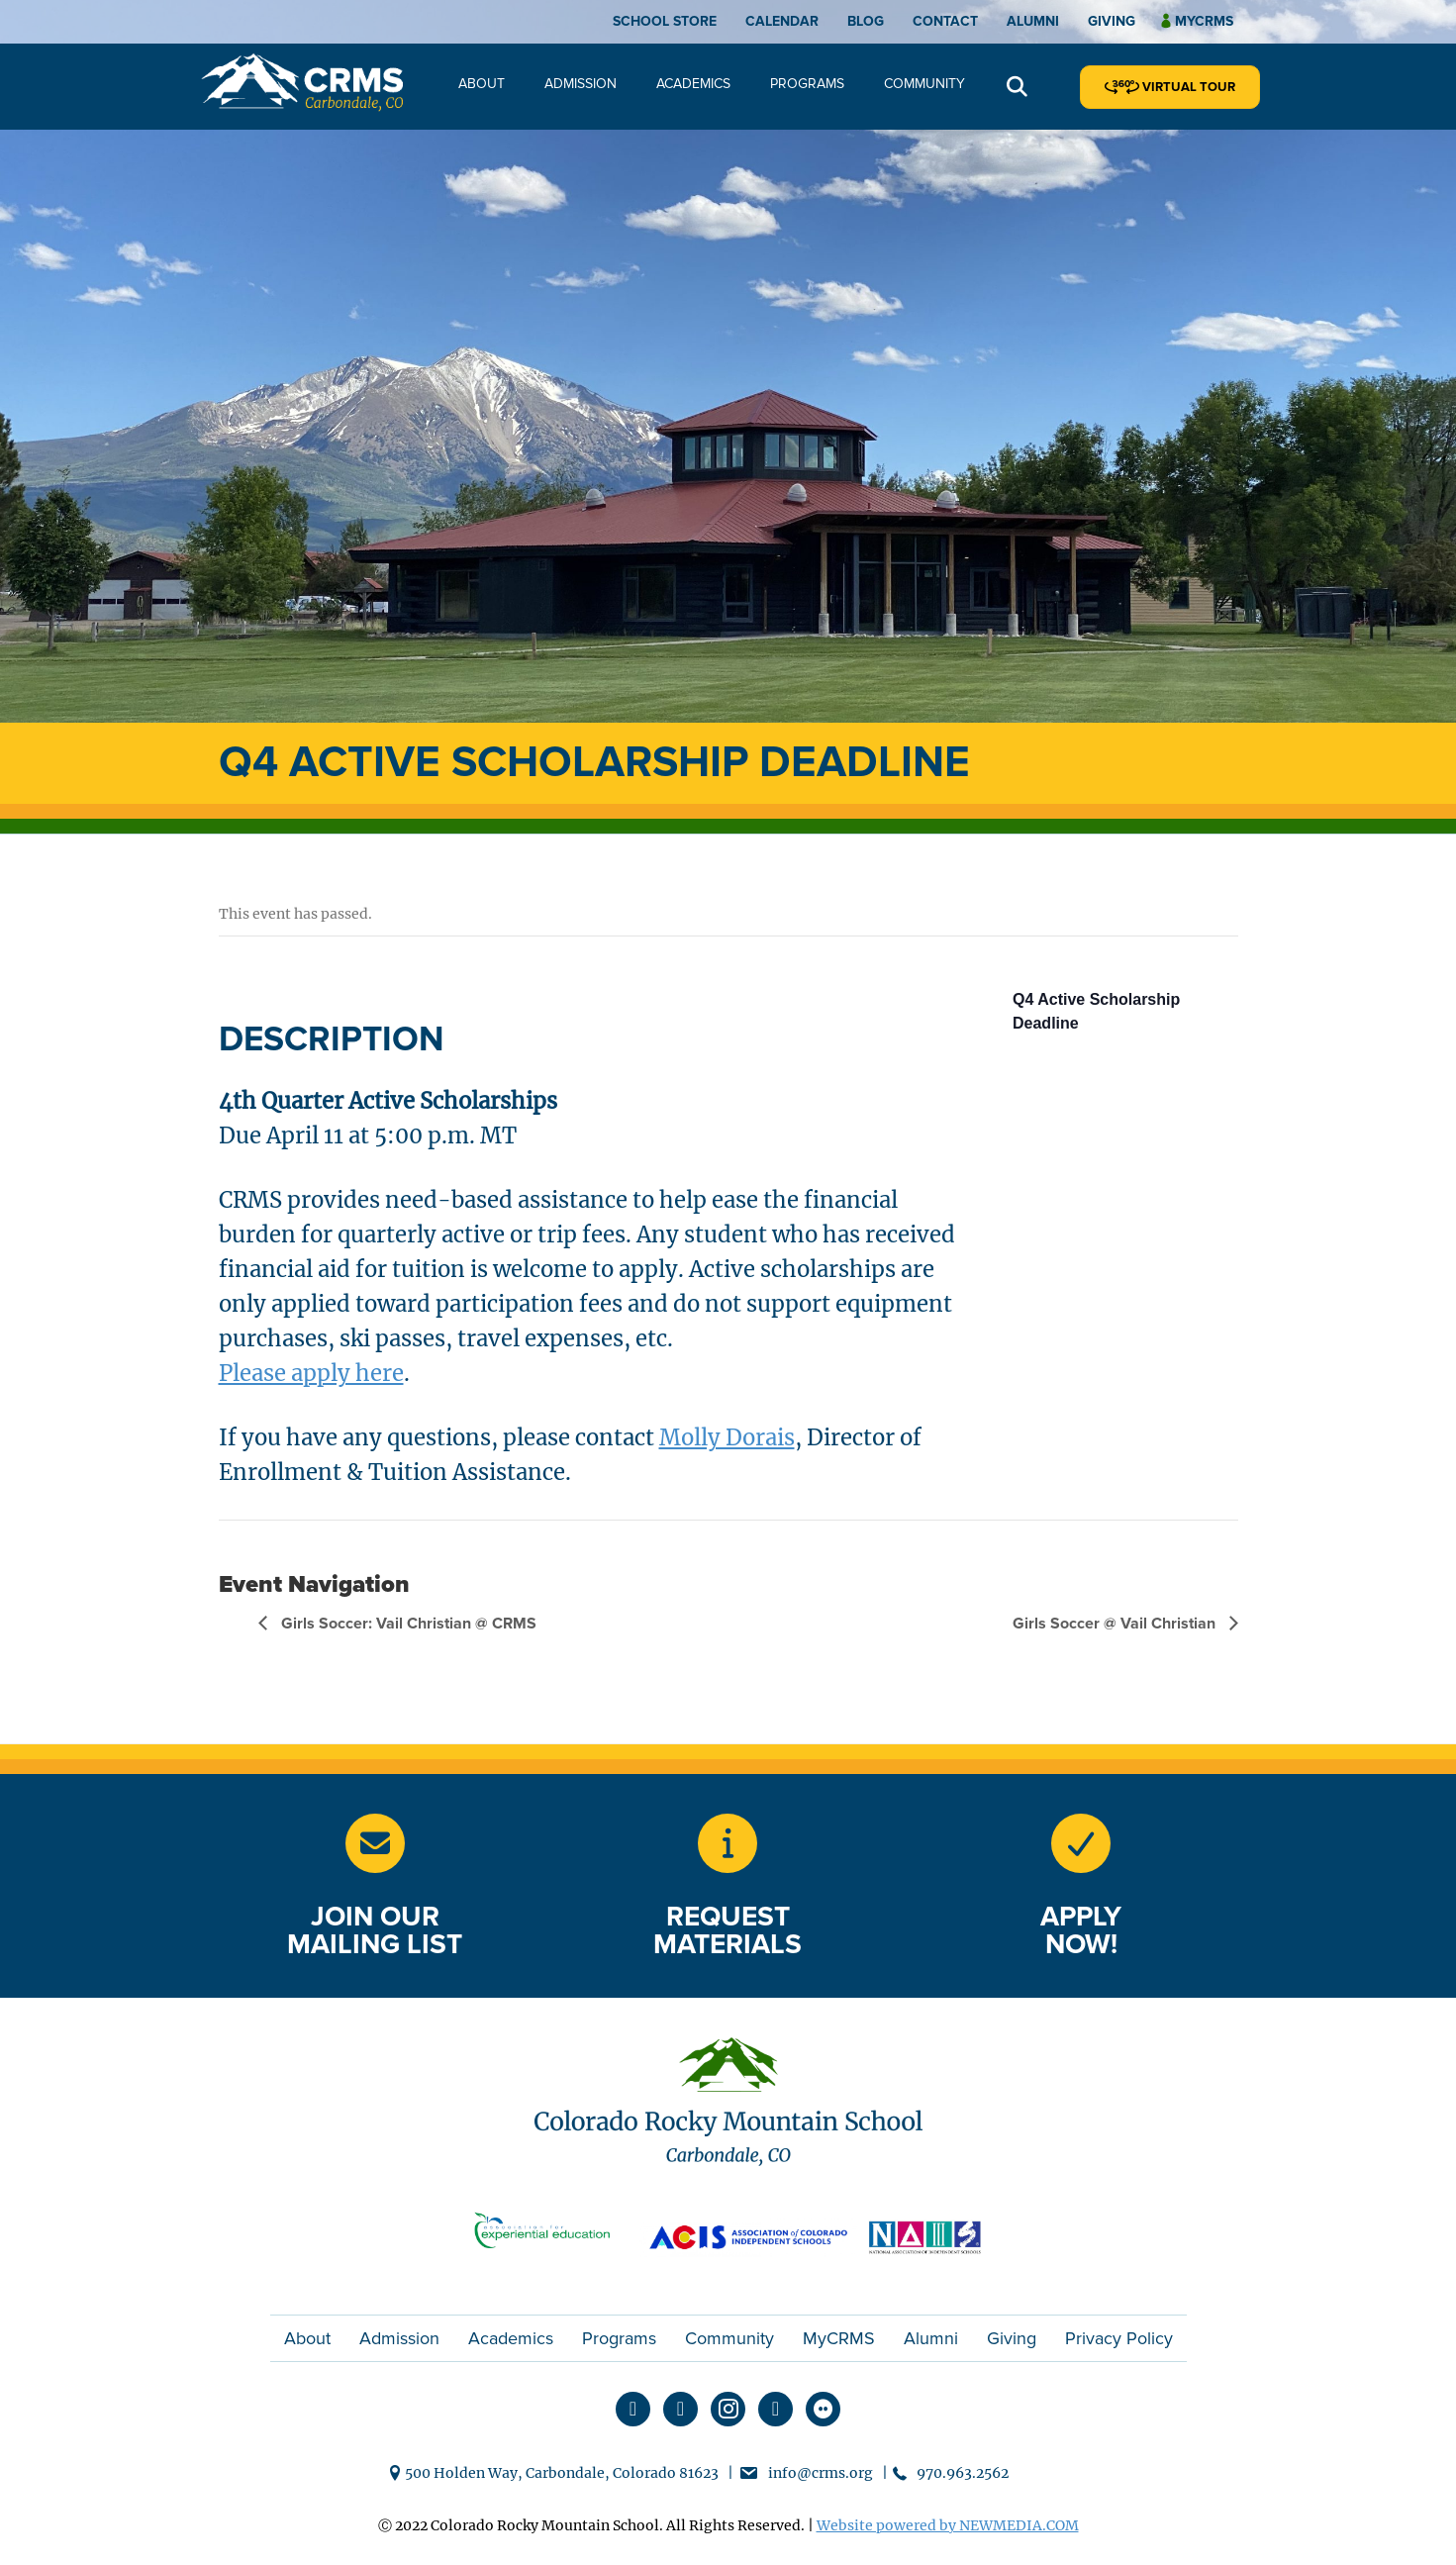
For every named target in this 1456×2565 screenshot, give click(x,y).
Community (924, 83)
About (481, 83)
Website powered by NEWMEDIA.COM (948, 2525)
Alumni (1033, 21)
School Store (665, 21)
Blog (865, 21)
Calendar (782, 21)
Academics (693, 83)
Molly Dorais (727, 1437)
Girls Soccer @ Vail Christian (1116, 1623)
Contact (945, 21)
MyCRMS (839, 2338)
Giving (1111, 21)
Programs (807, 83)
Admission (580, 83)
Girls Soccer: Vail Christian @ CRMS (406, 1623)
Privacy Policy (1119, 2338)
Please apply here (311, 1373)
